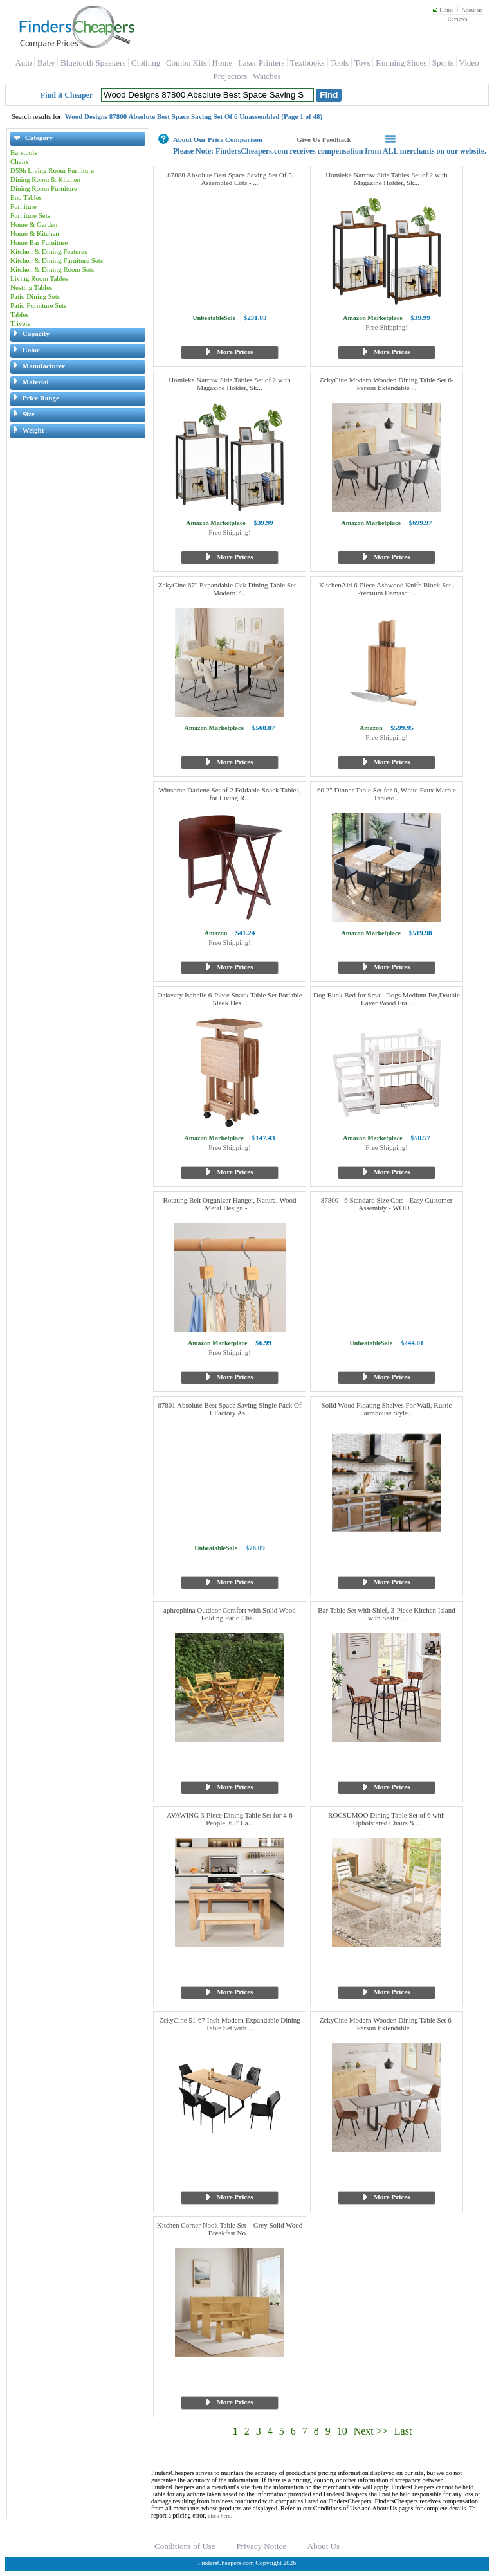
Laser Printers (261, 62)
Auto (23, 62)
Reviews (457, 18)
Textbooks (307, 62)
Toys (362, 62)
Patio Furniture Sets (38, 305)
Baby (46, 62)
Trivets (20, 323)
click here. (220, 2515)
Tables (19, 314)
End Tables (26, 197)
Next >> (371, 2431)
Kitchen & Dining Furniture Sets (56, 260)
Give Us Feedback (324, 139)
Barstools (23, 152)
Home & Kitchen (34, 233)
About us (471, 9)
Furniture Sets (30, 215)
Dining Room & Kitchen (45, 179)
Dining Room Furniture (43, 188)
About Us (323, 2546)
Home (442, 9)
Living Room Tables (39, 278)
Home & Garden (33, 224)
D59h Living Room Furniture (52, 170)
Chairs (19, 161)
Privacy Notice (261, 2546)
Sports (442, 62)
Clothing (146, 62)
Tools (339, 62)
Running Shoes (401, 62)
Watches (267, 76)
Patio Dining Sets (35, 296)
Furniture (23, 206)
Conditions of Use (184, 2546)
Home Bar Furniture (39, 242)
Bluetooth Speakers (92, 62)
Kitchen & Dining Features (48, 251)
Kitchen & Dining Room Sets (52, 269)
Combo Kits (186, 62)
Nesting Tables (31, 287)
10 (342, 2431)
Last (403, 2431)
